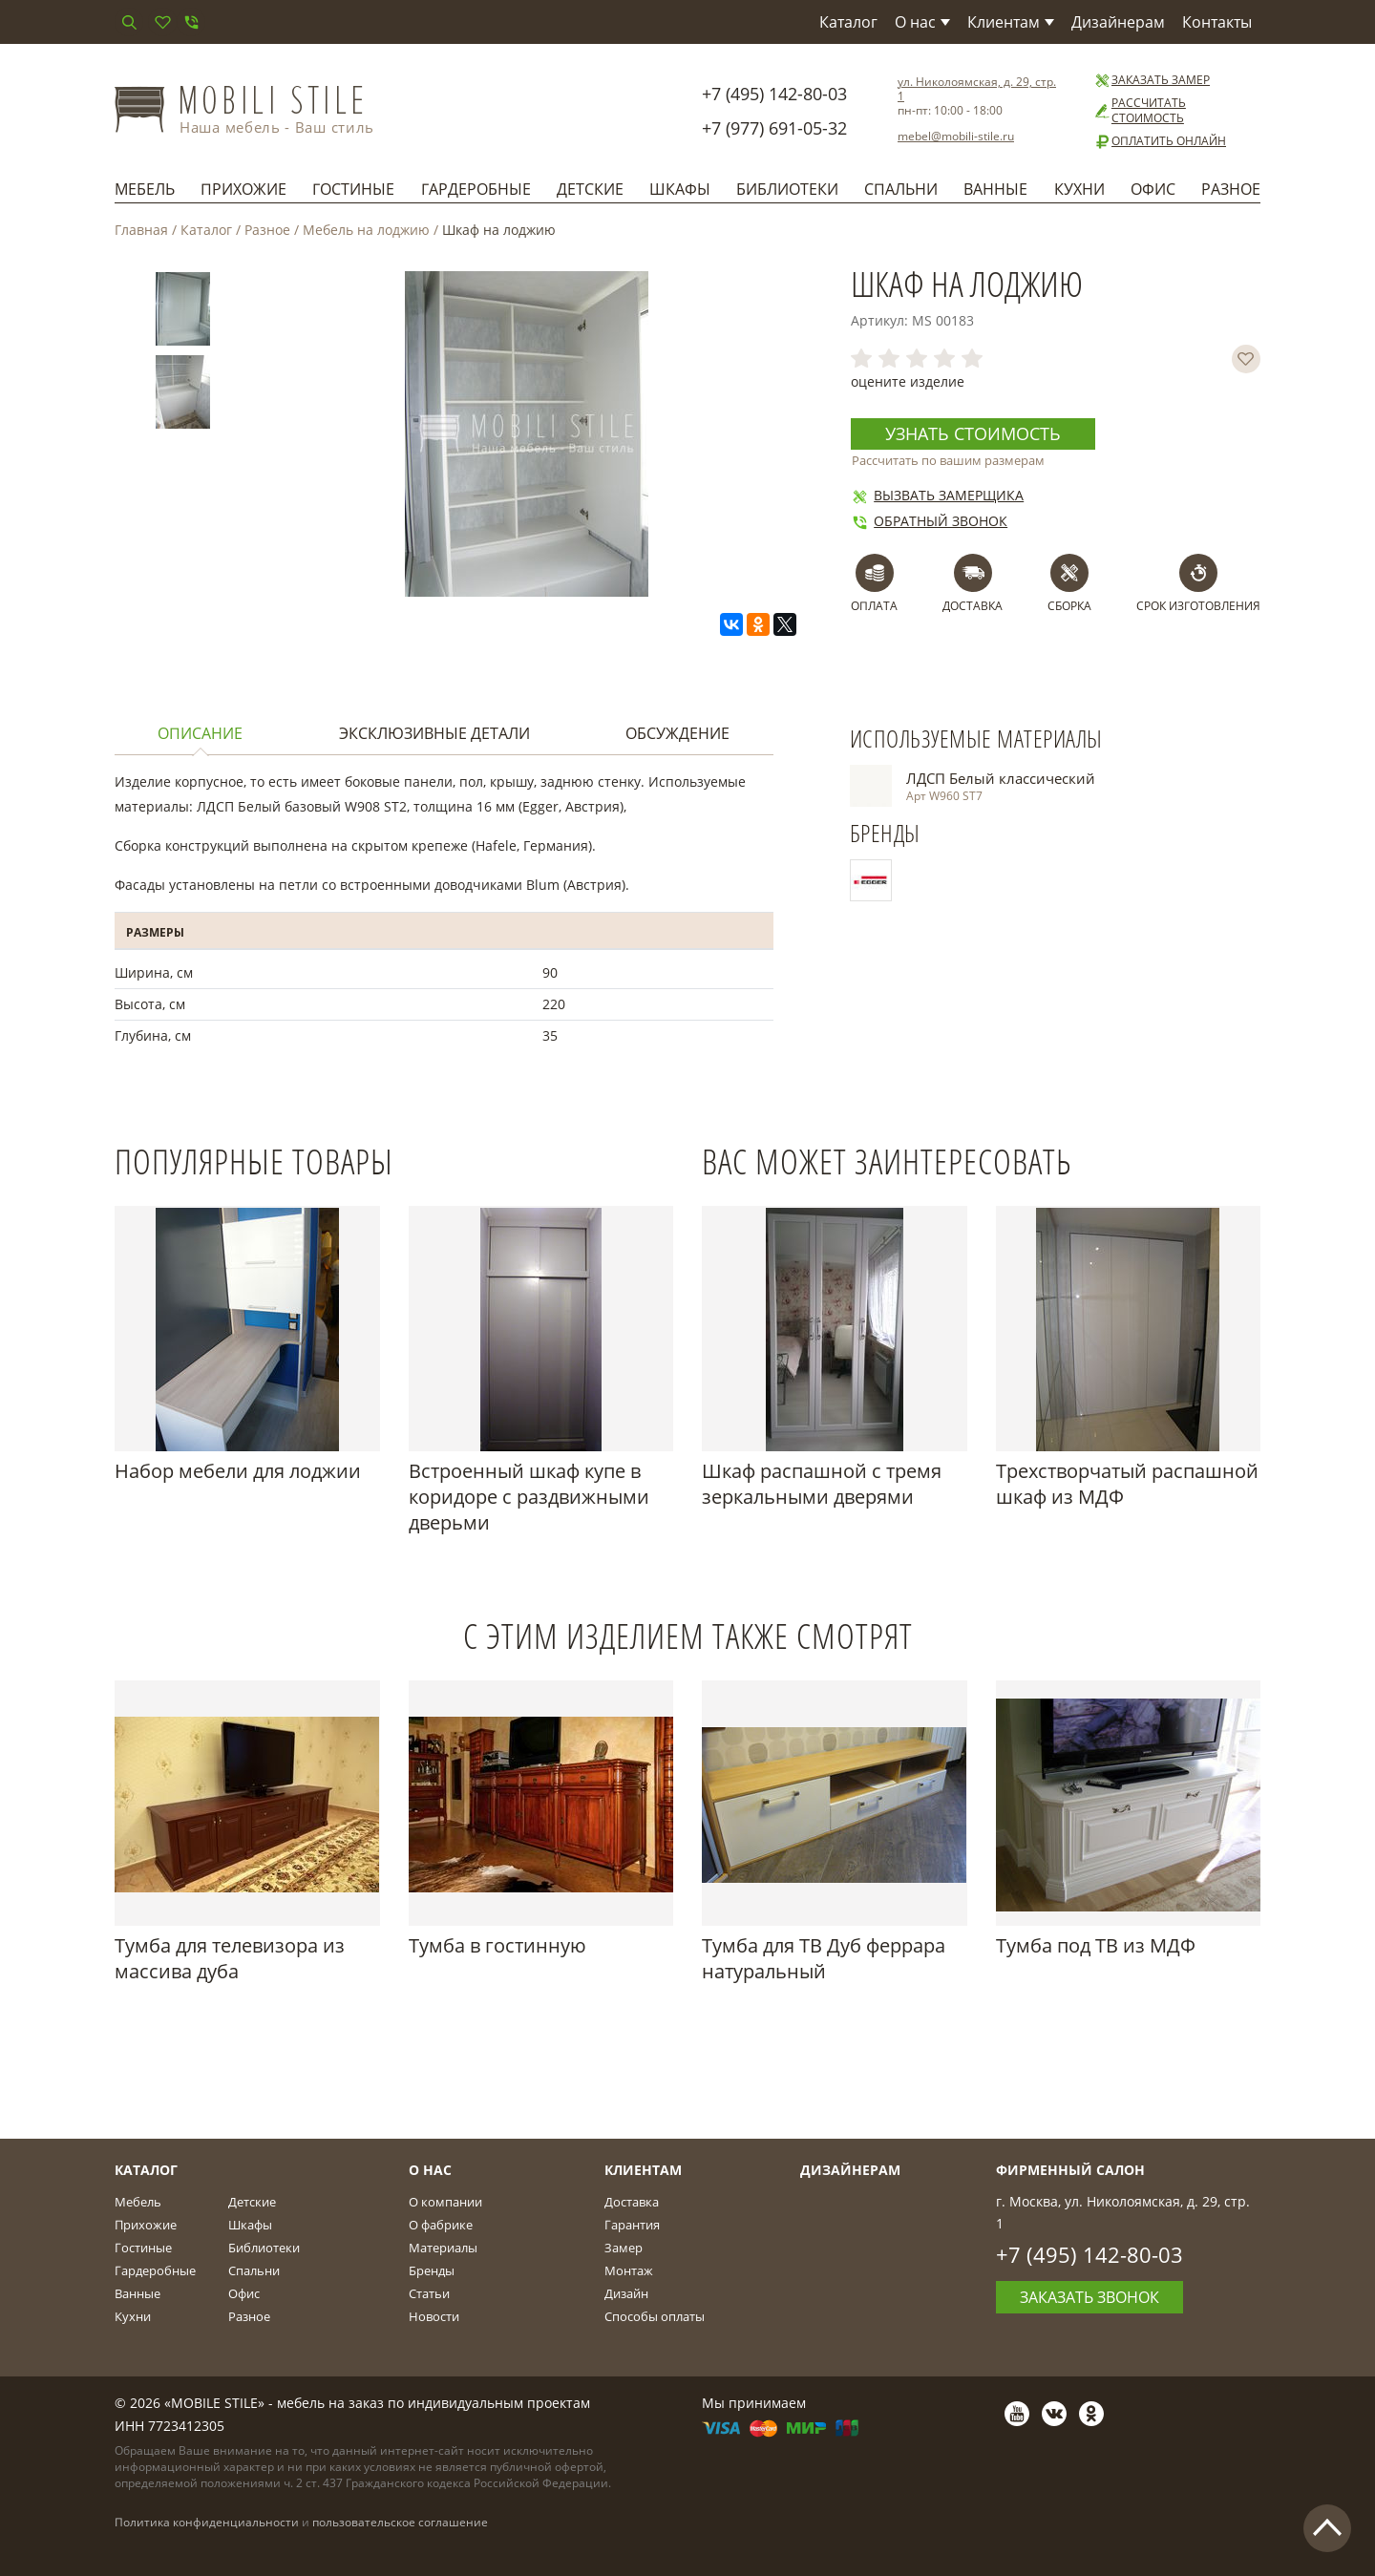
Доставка (631, 2201)
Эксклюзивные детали (434, 733)
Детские (590, 189)
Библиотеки (787, 189)
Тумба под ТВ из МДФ (1095, 1945)
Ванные (995, 189)
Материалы (443, 2247)
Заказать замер (1151, 80)
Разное (1230, 189)
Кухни (1079, 189)
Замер (623, 2247)
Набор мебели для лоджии (238, 1471)
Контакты (1217, 21)
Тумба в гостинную (497, 1945)
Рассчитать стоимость (1139, 110)
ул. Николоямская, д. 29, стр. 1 (977, 89)
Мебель (145, 189)
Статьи (429, 2293)
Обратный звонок (929, 521)
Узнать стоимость (973, 433)
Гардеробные (476, 189)
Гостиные (353, 189)
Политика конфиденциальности (207, 2522)
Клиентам (1010, 21)
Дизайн (626, 2293)
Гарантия (632, 2224)
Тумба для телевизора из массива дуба (230, 1958)
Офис (1153, 189)
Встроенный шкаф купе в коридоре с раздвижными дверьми (529, 1496)
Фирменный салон (1070, 2170)
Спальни (901, 189)
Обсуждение (677, 733)
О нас (922, 21)
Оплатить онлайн (1159, 141)
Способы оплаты (654, 2316)
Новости (434, 2316)
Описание (200, 733)
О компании (445, 2201)
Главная (141, 230)
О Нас (430, 2170)
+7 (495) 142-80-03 (774, 93)
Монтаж (628, 2270)
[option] (183, 312)
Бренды (432, 2270)
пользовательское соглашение (400, 2522)
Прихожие (243, 189)
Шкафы (679, 189)
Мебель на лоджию (366, 230)
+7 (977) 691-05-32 (774, 127)
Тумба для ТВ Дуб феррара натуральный (823, 1958)
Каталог (848, 21)
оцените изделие (907, 381)
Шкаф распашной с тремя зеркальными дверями (821, 1484)
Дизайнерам (1118, 21)
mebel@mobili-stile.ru (956, 136)
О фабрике (441, 2224)
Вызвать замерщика (937, 495)
